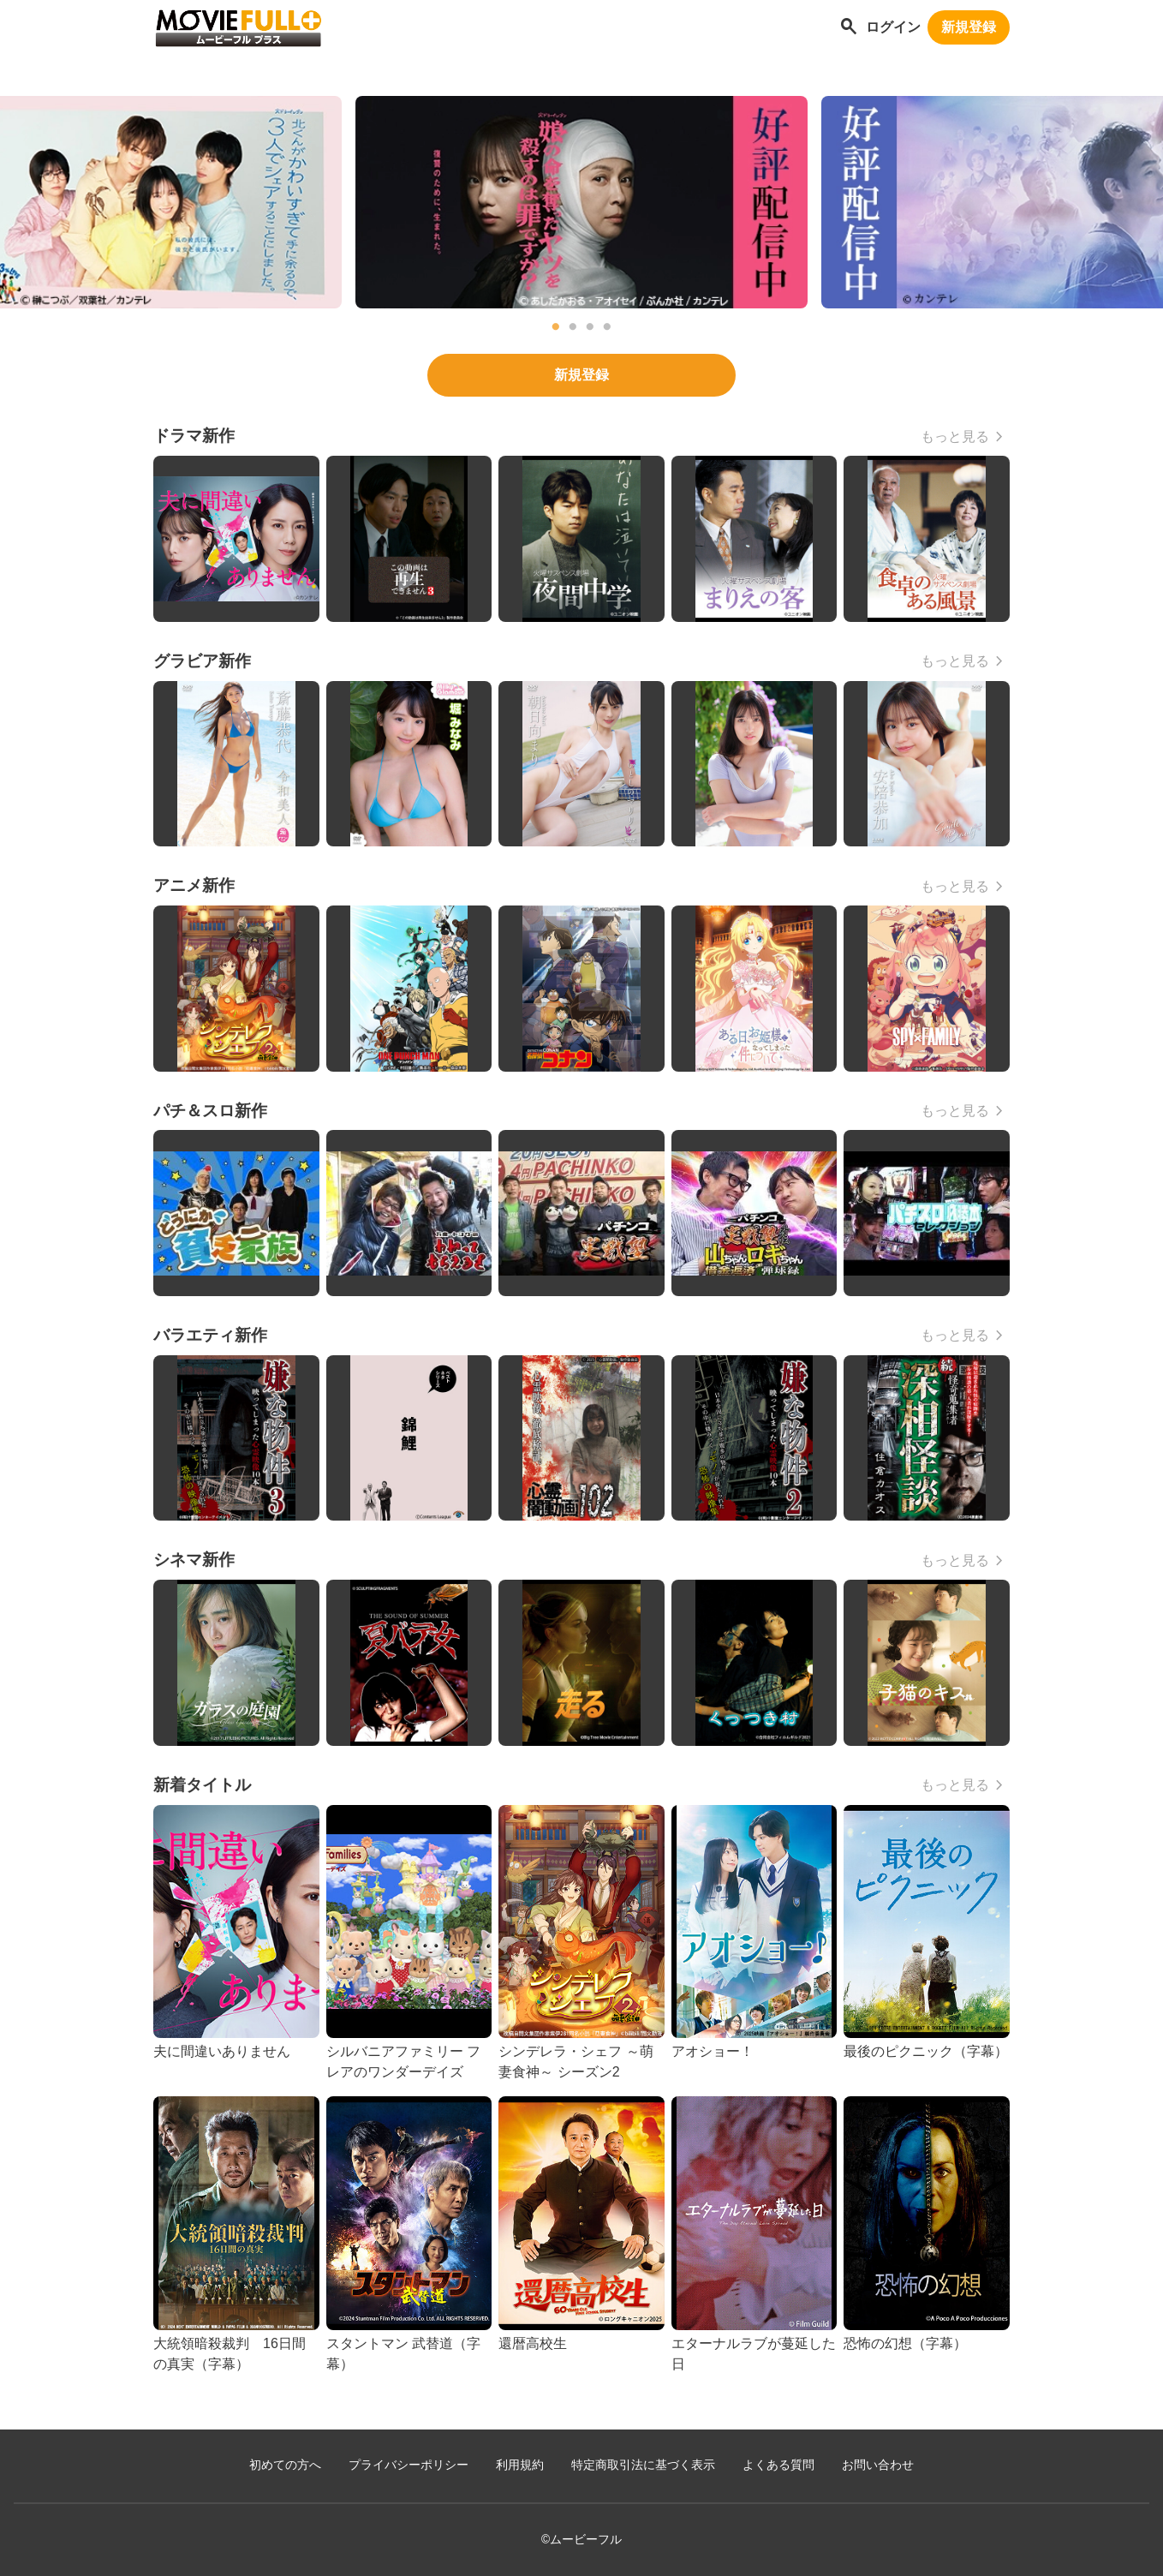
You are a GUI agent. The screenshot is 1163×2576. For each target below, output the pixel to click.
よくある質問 (778, 2465)
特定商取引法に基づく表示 (643, 2465)
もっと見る (955, 436)
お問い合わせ (878, 2465)
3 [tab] (590, 327)
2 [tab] (573, 327)
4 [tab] (607, 327)
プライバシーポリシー (408, 2465)
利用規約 (520, 2465)
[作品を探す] (848, 28)
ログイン (893, 27)
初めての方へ (285, 2465)
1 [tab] (555, 327)
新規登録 (968, 27)
